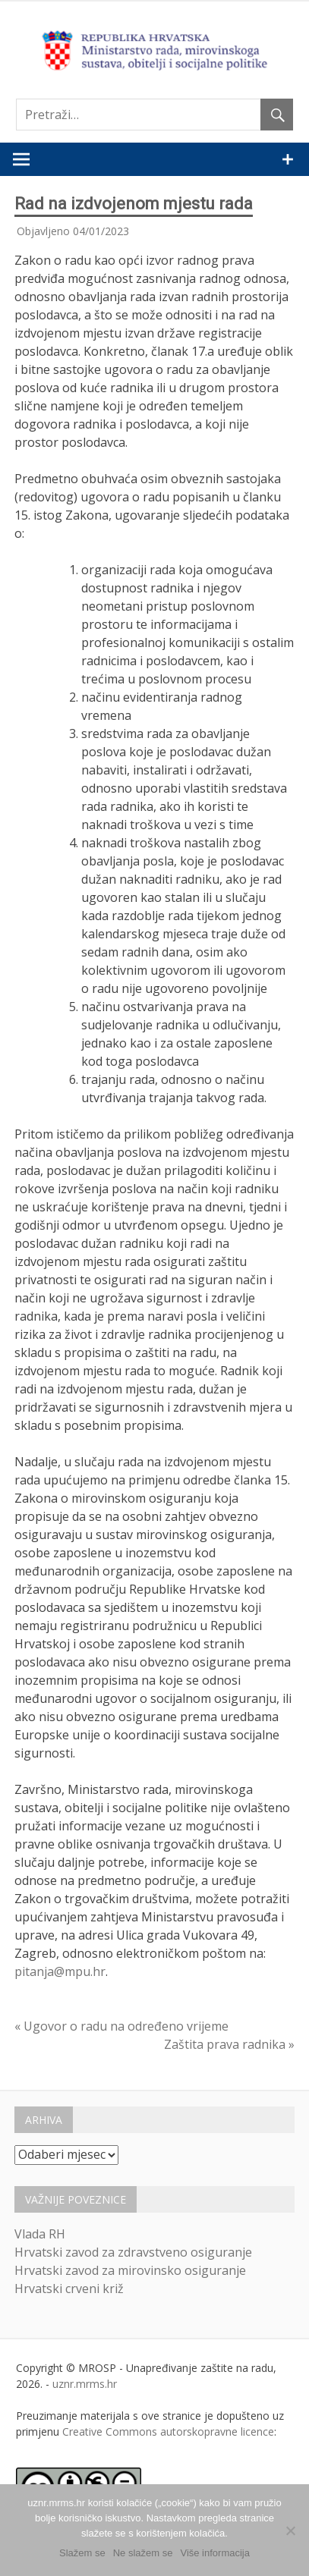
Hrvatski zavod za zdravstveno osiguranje (133, 2252)
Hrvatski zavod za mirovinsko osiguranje (130, 2270)
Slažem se (82, 2553)
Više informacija (215, 2553)
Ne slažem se (143, 2553)
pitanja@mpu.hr (60, 1971)
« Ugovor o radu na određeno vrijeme (121, 2026)
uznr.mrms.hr (84, 2384)
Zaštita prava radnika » (229, 2044)
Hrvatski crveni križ (69, 2288)
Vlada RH (39, 2234)
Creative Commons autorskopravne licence (168, 2431)
